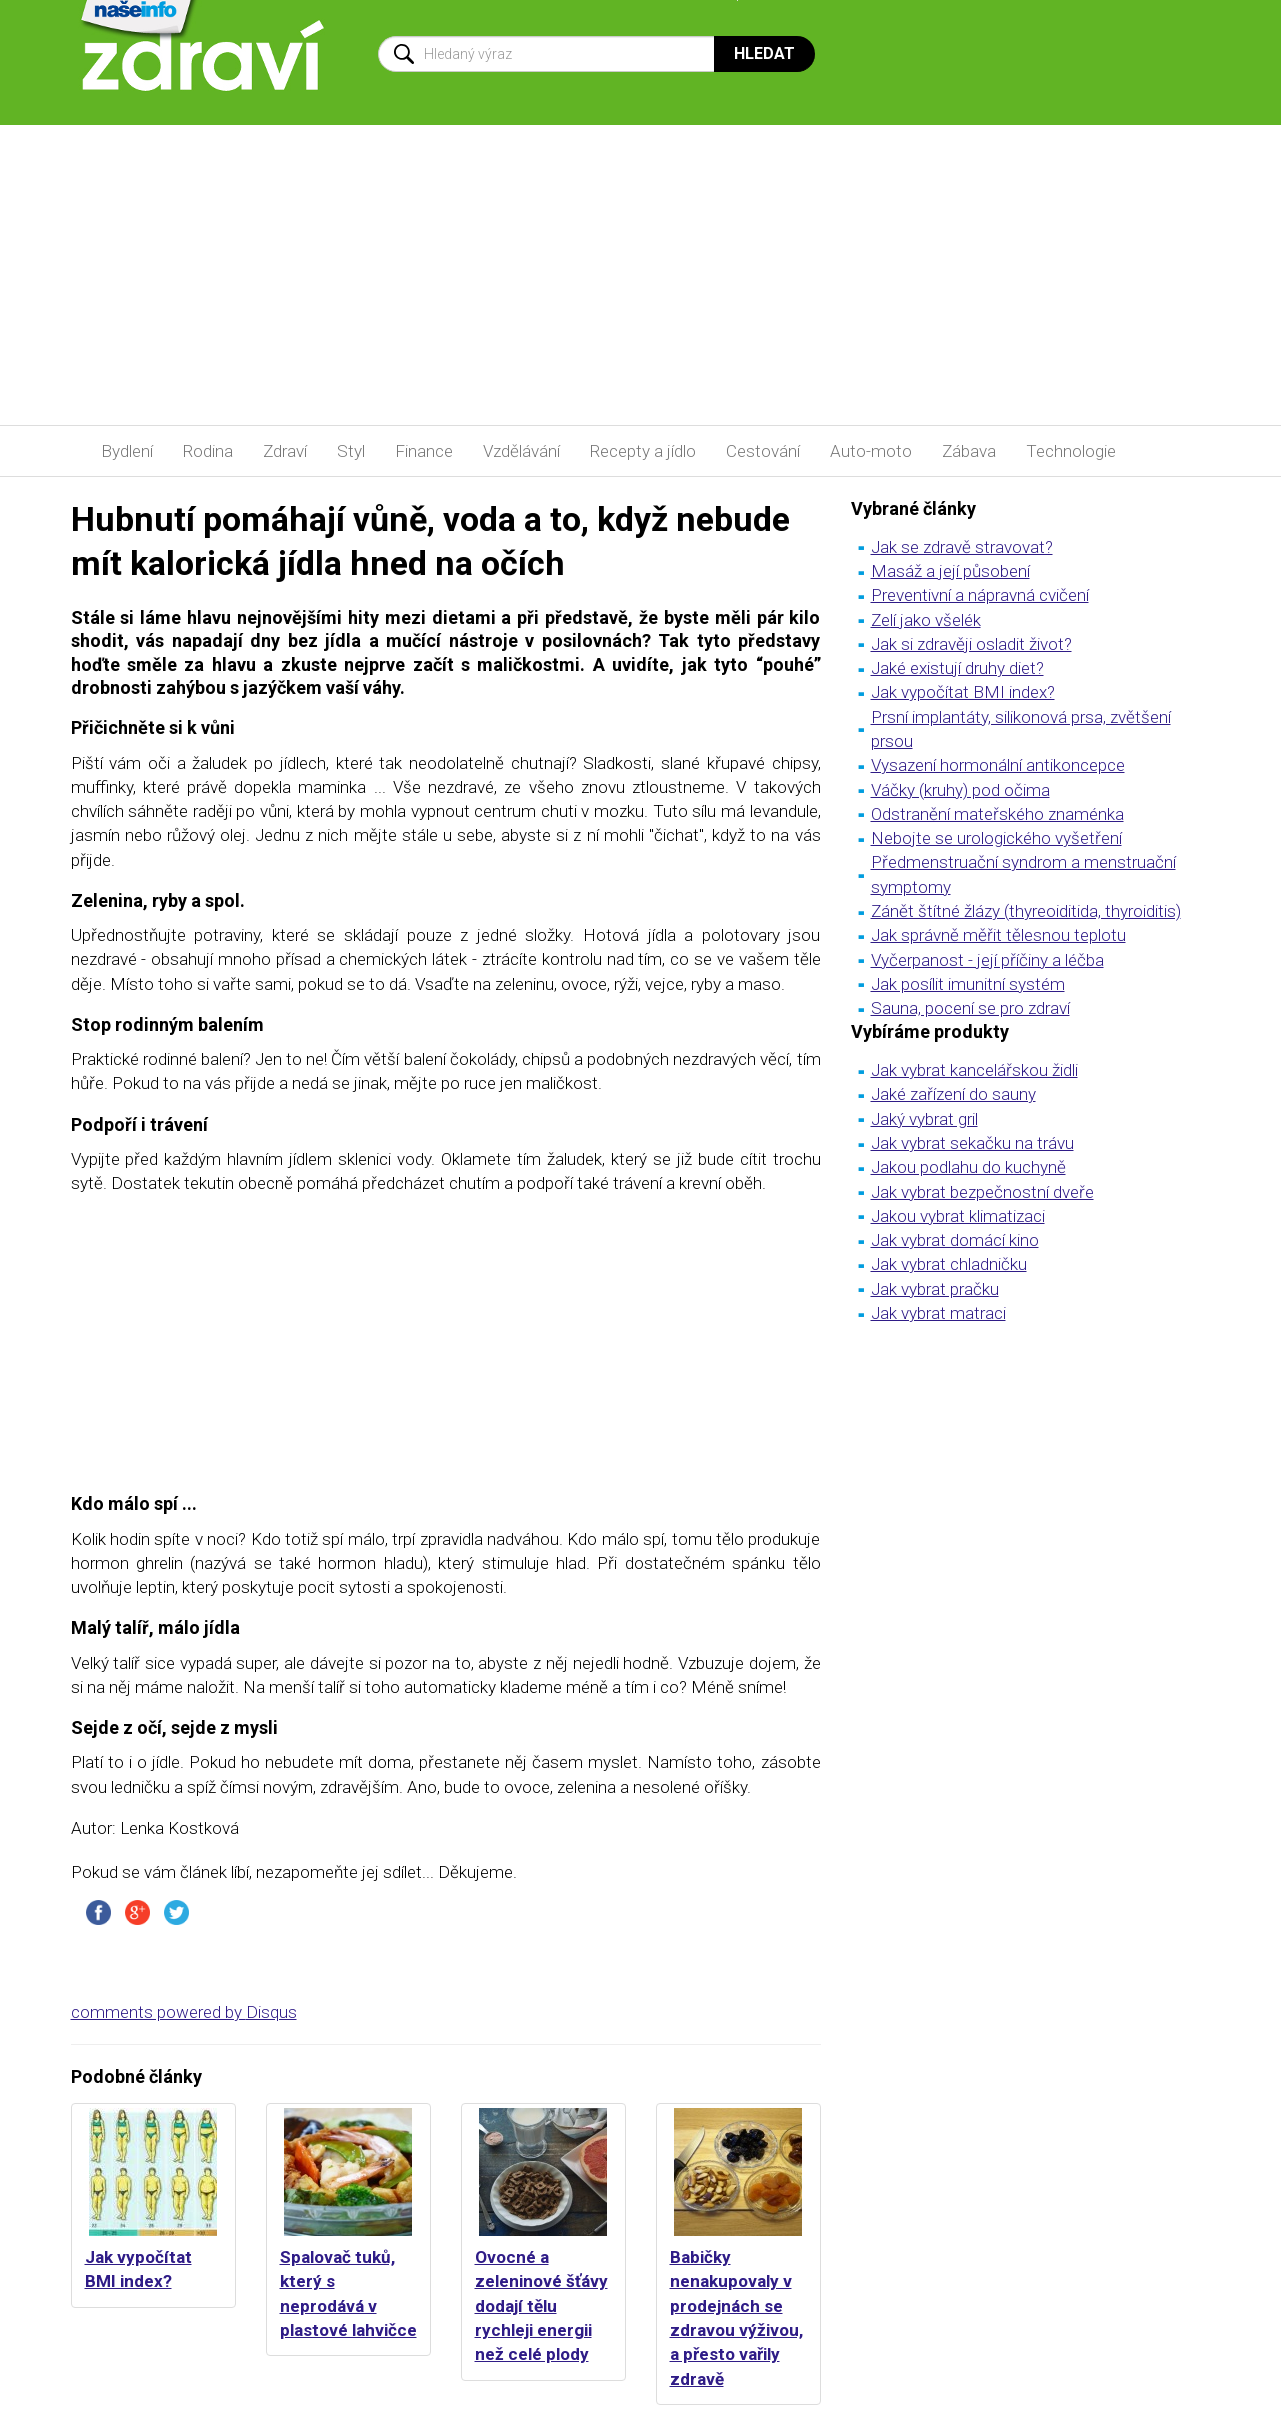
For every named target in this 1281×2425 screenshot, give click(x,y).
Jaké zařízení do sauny (953, 1094)
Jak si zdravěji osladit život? (971, 644)
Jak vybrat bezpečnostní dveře (982, 1192)
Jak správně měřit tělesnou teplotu (998, 935)
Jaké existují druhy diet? (957, 668)
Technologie (1071, 451)
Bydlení (127, 451)
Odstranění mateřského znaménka (997, 814)
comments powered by (184, 2012)
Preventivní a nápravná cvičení (980, 595)
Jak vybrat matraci (938, 1313)
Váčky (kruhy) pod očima (960, 790)
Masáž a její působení (950, 571)
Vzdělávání (521, 451)
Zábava (969, 451)
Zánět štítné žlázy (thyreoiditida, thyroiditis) (1026, 911)
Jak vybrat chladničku (949, 1264)
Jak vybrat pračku (935, 1289)
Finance (424, 451)
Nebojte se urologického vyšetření (996, 838)
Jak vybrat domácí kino (955, 1240)
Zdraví (285, 451)
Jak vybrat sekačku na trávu (972, 1143)
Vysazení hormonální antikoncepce (998, 765)
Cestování (763, 451)
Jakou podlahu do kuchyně (968, 1167)
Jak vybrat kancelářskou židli (974, 1070)
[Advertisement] (641, 275)
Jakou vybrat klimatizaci (958, 1216)
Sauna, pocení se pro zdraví (970, 1008)
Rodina (208, 451)
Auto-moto (871, 451)
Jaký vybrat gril (924, 1119)
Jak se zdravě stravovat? (962, 547)
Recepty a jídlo (643, 451)
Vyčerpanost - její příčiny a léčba (987, 960)
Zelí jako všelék (926, 620)
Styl (351, 451)
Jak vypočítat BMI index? (963, 692)
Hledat (764, 53)
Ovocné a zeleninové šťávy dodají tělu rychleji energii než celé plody (541, 2305)
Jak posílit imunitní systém (968, 984)
